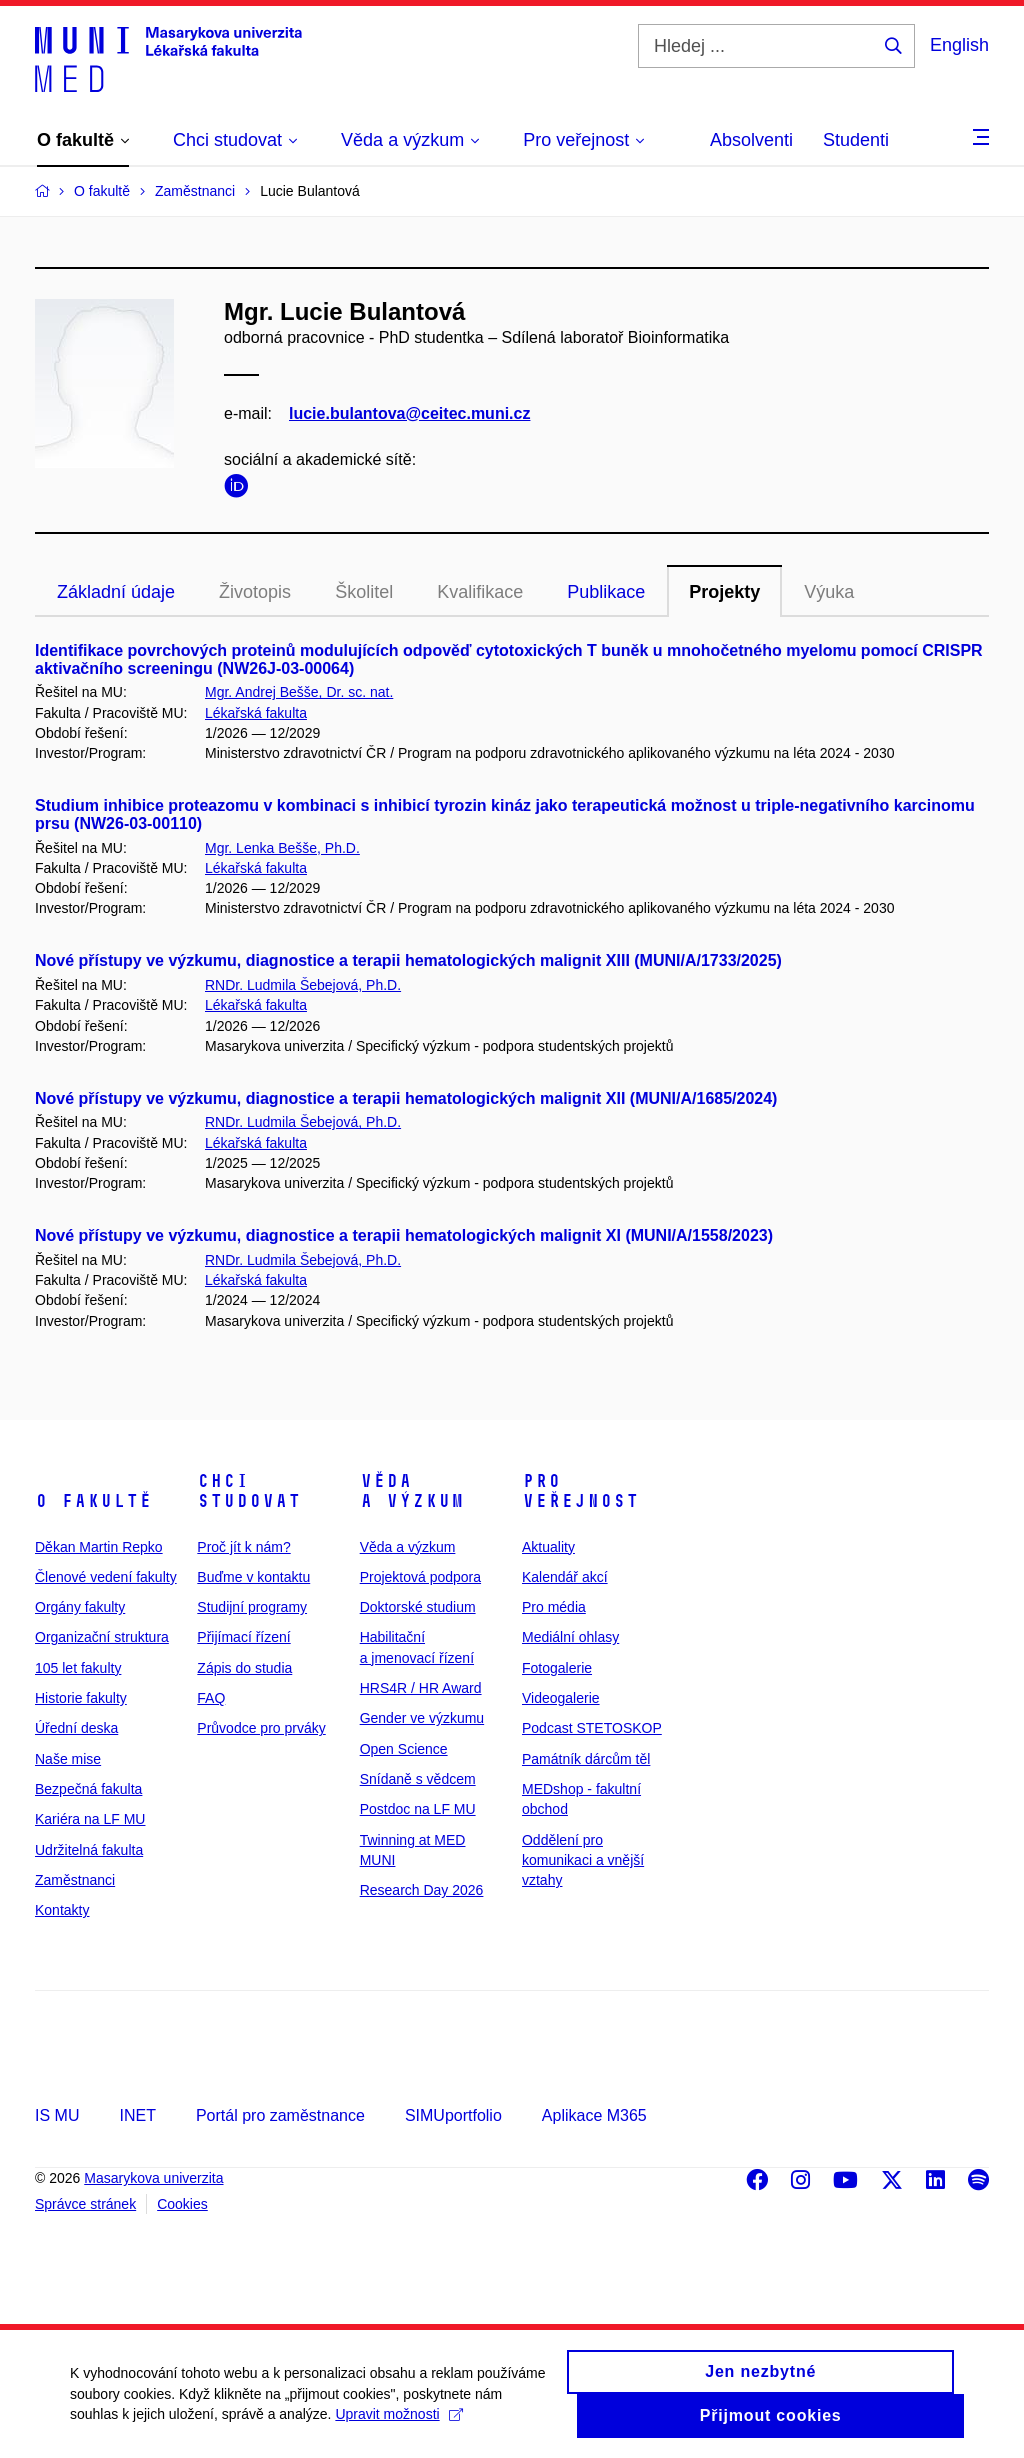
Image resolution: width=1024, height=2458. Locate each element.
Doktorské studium (418, 1607)
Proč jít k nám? (243, 1547)
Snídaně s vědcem (418, 1779)
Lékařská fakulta (256, 713)
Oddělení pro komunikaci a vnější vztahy (583, 1860)
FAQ (211, 1698)
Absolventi (751, 140)
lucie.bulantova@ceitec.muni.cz (409, 413)
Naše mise (68, 1759)
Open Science (404, 1749)
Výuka (829, 592)
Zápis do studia (244, 1668)
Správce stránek (85, 2204)
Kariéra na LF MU (90, 1819)
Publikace (606, 592)
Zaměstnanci (75, 1880)
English (959, 45)
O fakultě (93, 1501)
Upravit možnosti (398, 2425)
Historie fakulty (81, 1698)
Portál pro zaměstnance (280, 2115)
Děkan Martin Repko (99, 1547)
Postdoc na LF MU (418, 1809)
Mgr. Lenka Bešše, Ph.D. (282, 848)
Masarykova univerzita (153, 2178)
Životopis (255, 592)
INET (137, 2115)
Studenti (856, 140)
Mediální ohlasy (570, 1637)
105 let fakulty (78, 1668)
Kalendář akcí (565, 1577)
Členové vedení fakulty (106, 1577)
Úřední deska (76, 1728)
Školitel (364, 592)
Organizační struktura (102, 1637)
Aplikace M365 (594, 2115)
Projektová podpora (420, 1577)
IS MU (57, 2115)
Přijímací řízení (243, 1637)
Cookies (182, 2204)
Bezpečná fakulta (88, 1789)
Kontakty (62, 1910)
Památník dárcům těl (586, 1759)
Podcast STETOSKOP (592, 1728)
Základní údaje (116, 592)
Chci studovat (249, 1491)
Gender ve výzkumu (422, 1718)
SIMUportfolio (453, 2115)
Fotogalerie (557, 1668)
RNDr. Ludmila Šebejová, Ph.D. (303, 985)
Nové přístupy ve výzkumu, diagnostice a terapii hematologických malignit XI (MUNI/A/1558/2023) (404, 1235)
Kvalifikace (480, 592)
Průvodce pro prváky (261, 1728)
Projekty (724, 592)
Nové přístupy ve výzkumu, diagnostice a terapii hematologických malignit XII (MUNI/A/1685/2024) (406, 1098)
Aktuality (548, 1547)
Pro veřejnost (580, 1491)
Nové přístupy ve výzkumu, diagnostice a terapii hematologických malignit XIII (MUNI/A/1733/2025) (408, 960)
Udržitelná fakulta (89, 1850)
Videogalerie (561, 1698)
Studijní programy (252, 1607)
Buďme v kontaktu (253, 1577)
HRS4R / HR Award (421, 1688)
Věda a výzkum (412, 1491)
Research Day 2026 (422, 1890)
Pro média (554, 1607)
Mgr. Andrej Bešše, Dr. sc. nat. (299, 692)
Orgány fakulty (80, 1607)
